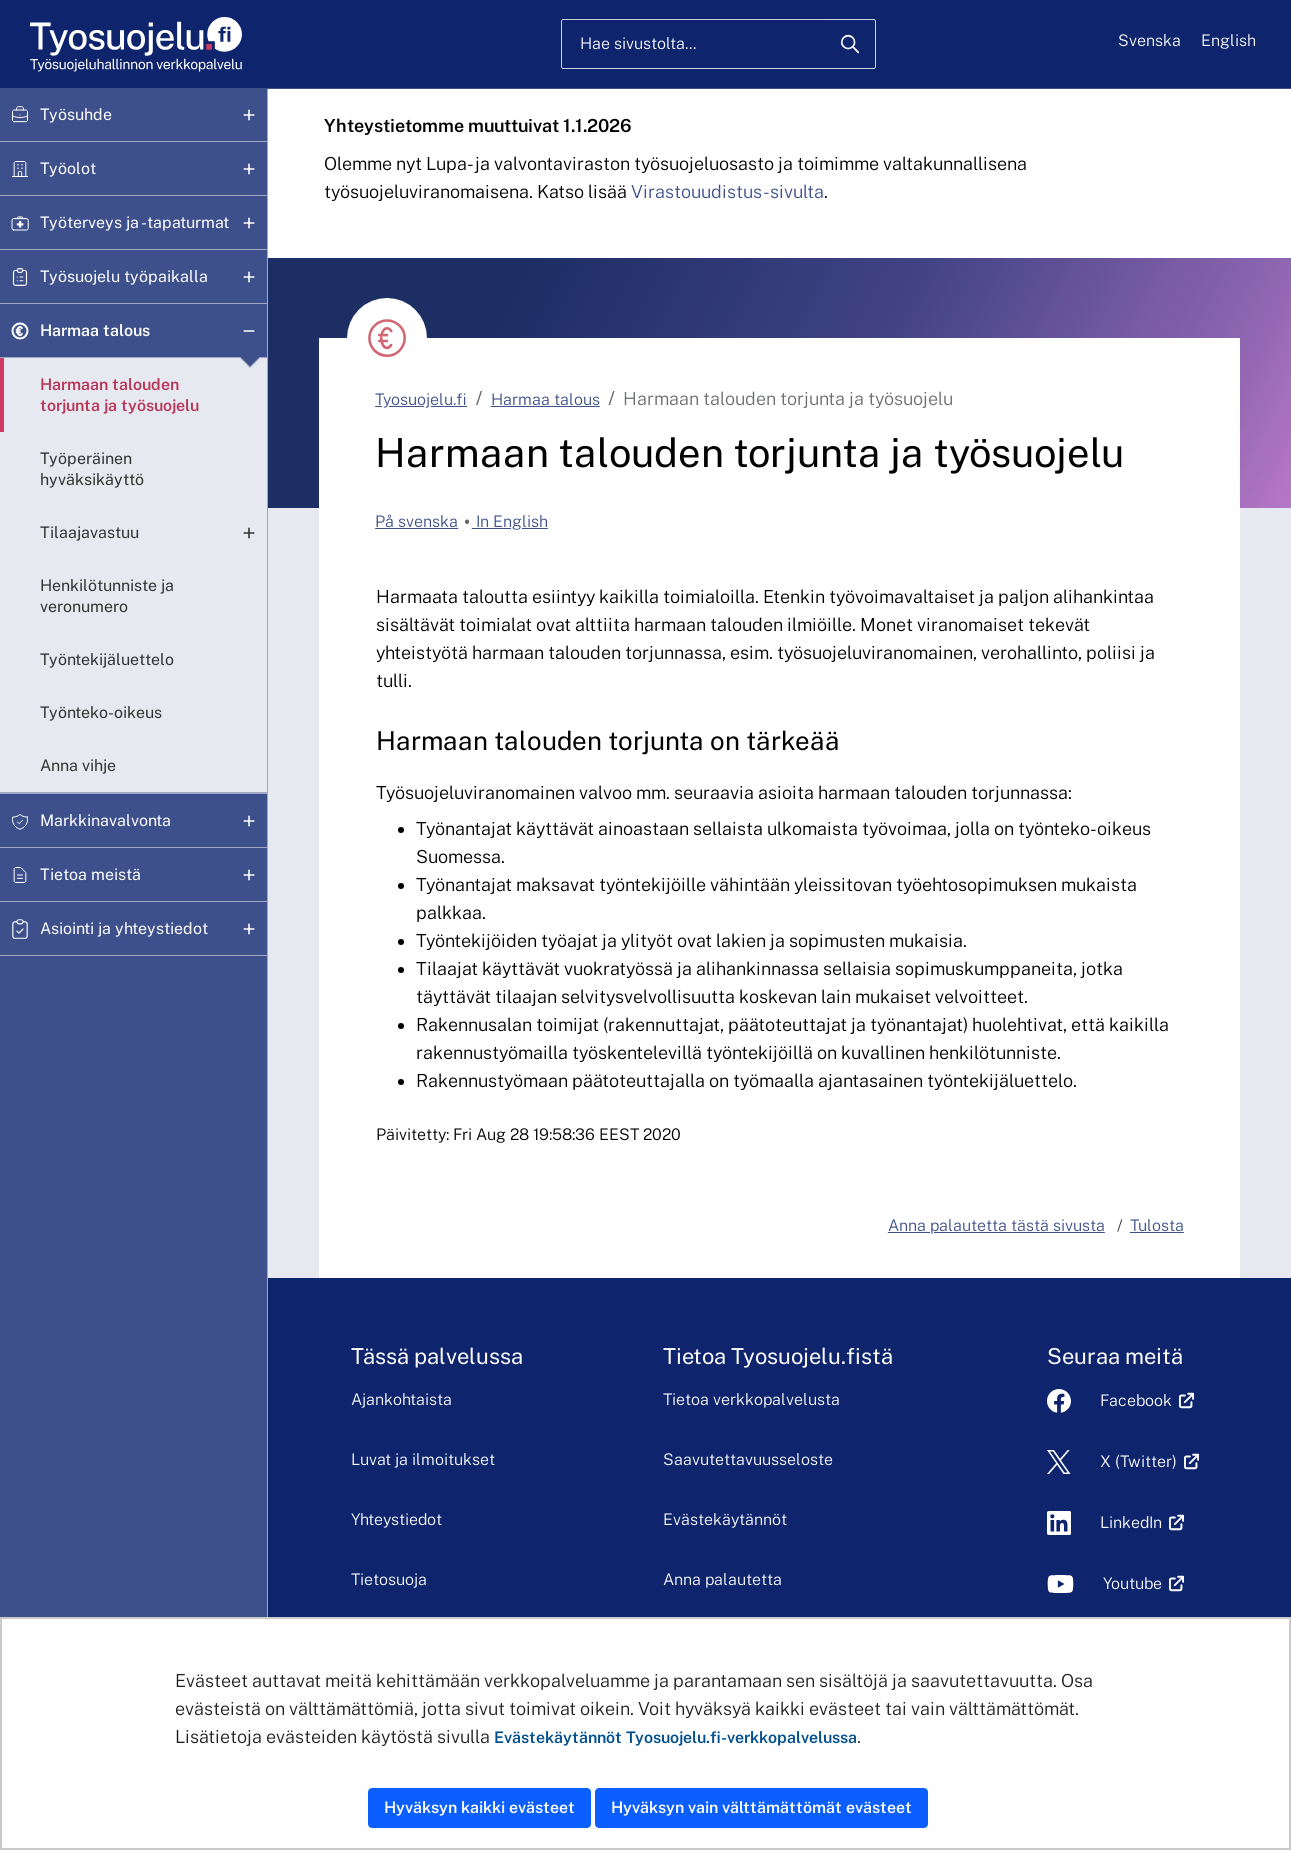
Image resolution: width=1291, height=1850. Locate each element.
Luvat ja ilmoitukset (423, 1459)
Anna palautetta (722, 1579)
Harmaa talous (95, 330)
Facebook (1136, 1400)
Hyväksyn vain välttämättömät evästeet (761, 1807)
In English (510, 521)
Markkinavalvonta (105, 820)
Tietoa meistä (90, 874)
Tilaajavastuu (89, 532)
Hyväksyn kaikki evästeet (479, 1807)
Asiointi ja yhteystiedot (124, 928)
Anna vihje (78, 765)
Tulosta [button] (1157, 1225)
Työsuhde (76, 114)
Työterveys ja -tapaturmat (134, 222)
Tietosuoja (389, 1579)
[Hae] (850, 44)
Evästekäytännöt (725, 1519)
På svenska (416, 521)
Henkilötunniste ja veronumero (107, 596)
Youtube (1132, 1583)
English (1228, 40)
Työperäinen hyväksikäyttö (92, 469)
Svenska (1149, 40)
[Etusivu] (134, 44)
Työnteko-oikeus (101, 712)
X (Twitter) (1138, 1461)
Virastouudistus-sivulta (727, 191)
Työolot (68, 168)
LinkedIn (1131, 1522)
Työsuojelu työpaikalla (124, 276)
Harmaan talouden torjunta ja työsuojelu (119, 395)
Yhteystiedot (396, 1519)
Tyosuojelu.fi (421, 399)
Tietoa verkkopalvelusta (751, 1399)
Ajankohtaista (401, 1399)
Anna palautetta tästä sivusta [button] (996, 1225)
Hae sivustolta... (638, 43)
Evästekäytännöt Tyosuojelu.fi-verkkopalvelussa (675, 1737)
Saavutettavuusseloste (748, 1459)
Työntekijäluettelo (107, 659)
